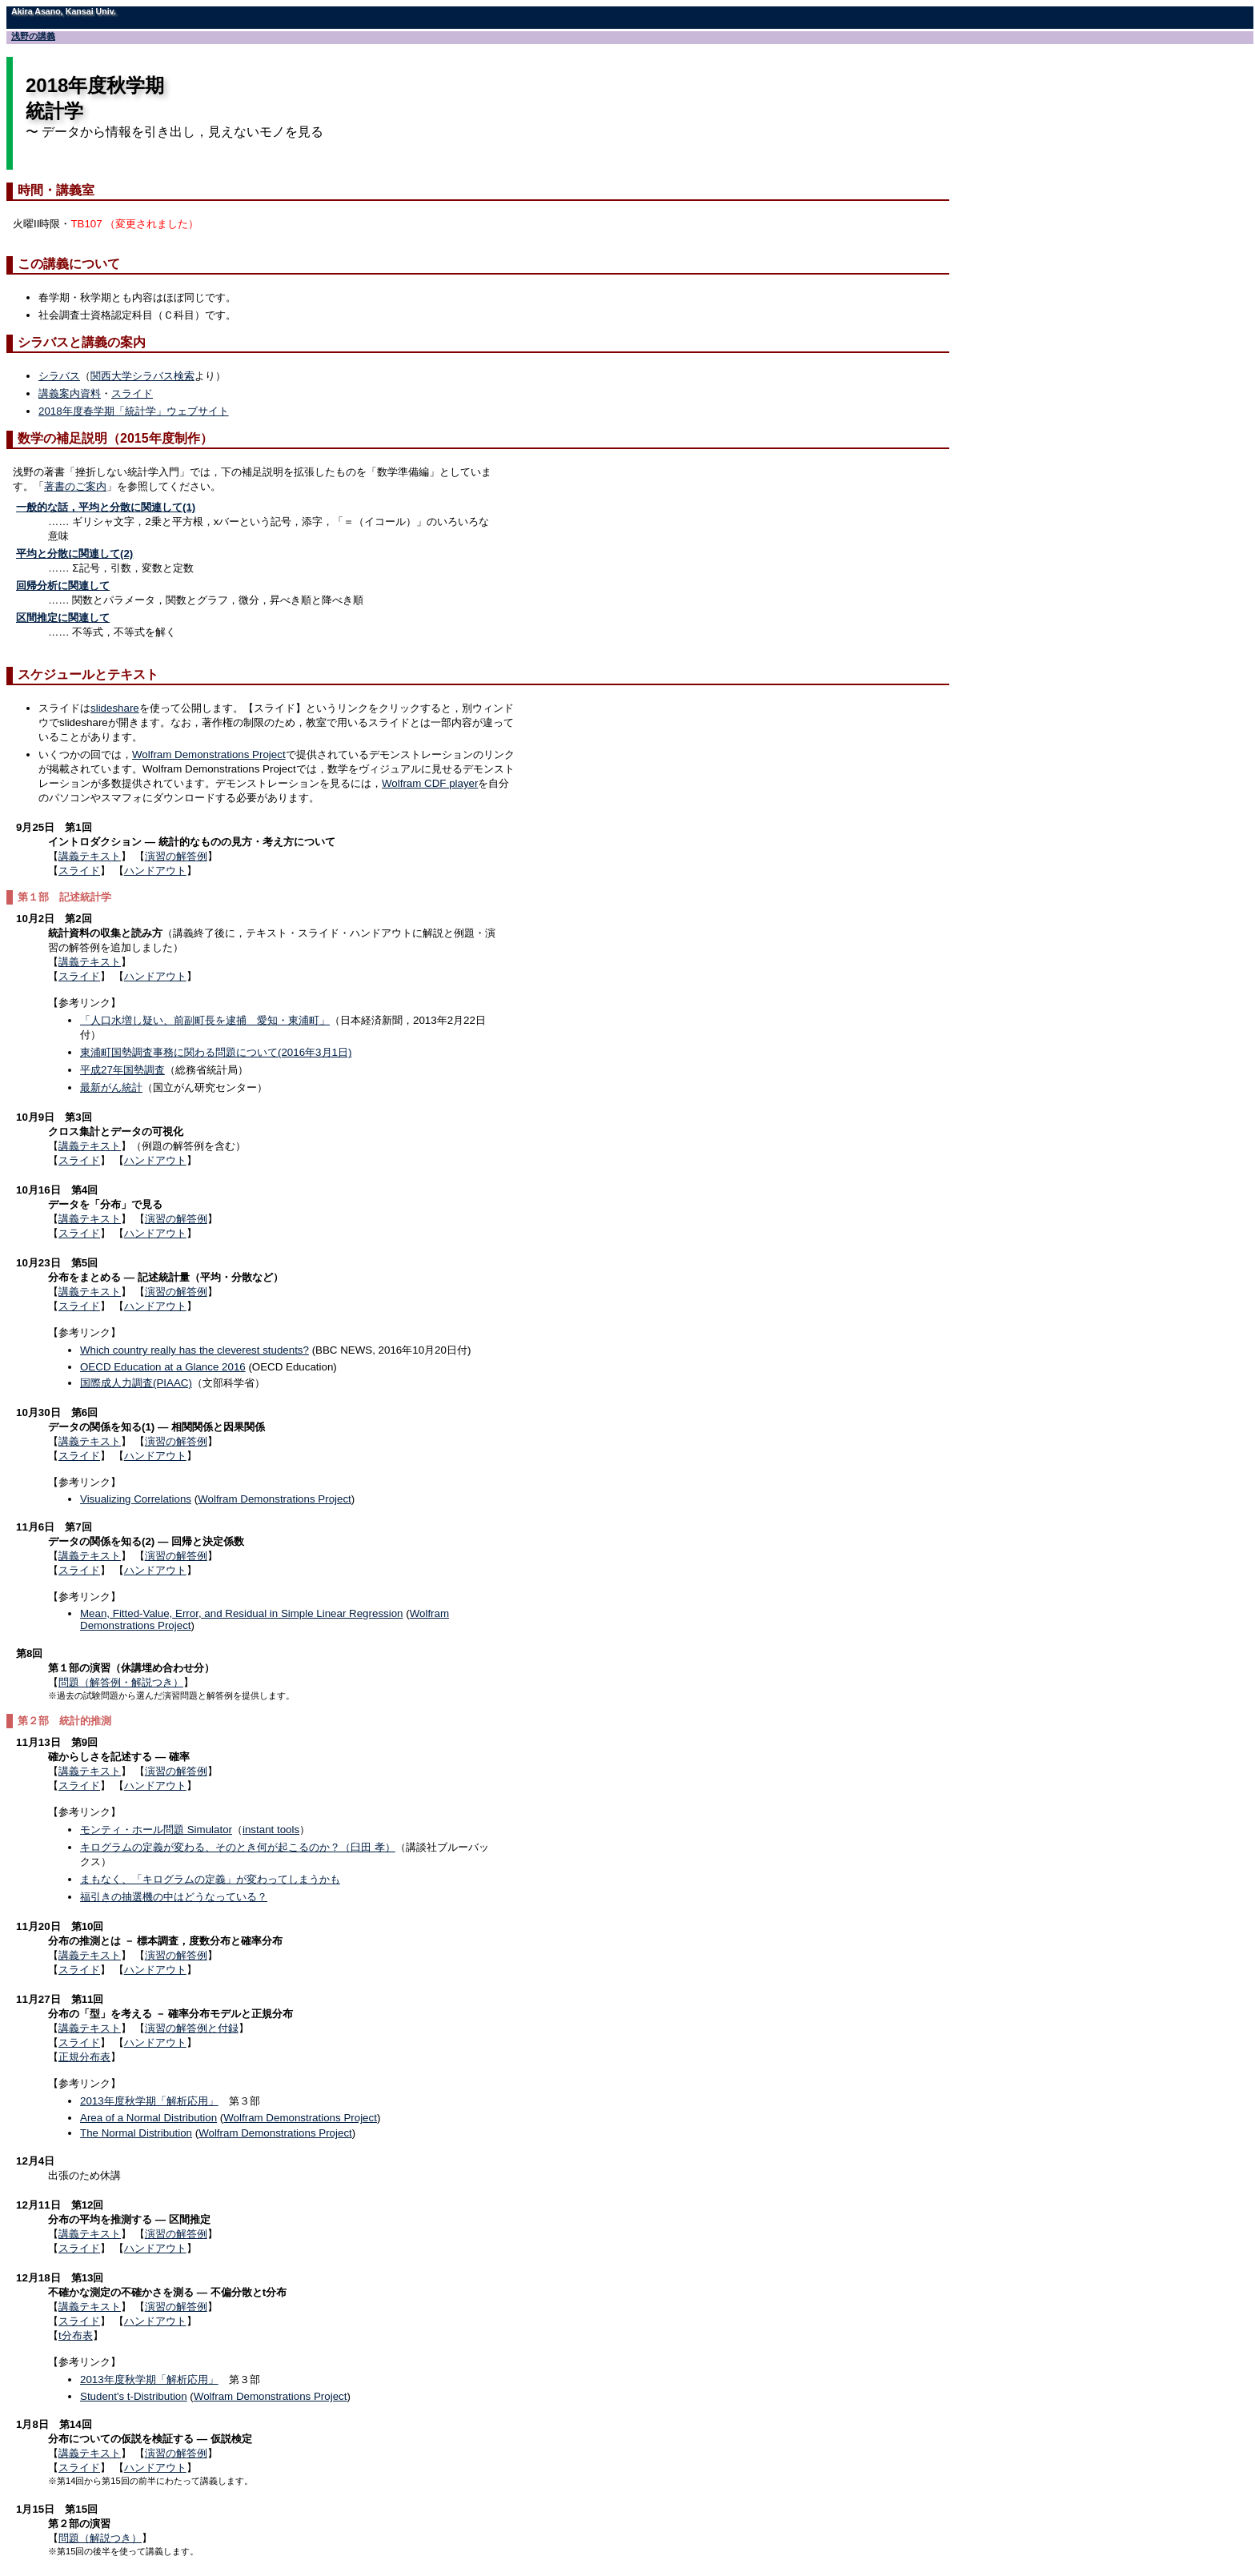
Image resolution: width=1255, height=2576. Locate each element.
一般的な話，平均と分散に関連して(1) (105, 507)
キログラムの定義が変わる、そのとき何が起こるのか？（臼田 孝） (237, 1847)
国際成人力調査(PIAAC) (136, 1383)
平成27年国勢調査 (122, 1070)
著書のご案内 (75, 486)
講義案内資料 (69, 393)
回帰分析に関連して (63, 586)
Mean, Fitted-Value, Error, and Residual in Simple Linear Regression (241, 1613)
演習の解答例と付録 (192, 2028)
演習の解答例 (176, 856)
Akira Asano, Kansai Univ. (63, 11)
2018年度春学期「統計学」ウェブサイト (133, 411)
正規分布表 (84, 2057)
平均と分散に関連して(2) (74, 554)
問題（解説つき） (100, 2538)
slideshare (114, 708)
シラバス (59, 376)
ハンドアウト (155, 871)
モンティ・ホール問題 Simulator (156, 1830)
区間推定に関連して (63, 618)
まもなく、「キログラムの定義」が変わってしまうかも (210, 1879)
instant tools (271, 1830)
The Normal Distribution (136, 2133)
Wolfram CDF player (430, 783)
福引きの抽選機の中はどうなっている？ (173, 1897)
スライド (132, 393)
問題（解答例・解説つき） (120, 1682)
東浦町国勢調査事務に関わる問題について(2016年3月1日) (215, 1052)
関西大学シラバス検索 (142, 376)
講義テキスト (89, 856)
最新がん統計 (111, 1087)
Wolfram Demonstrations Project (209, 754)
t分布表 (75, 2335)
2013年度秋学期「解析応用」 (149, 2101)
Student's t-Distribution (133, 2396)
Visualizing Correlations (135, 1499)
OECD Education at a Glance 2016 (163, 1367)
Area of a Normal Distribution (148, 2118)
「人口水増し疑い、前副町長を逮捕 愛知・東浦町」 (205, 1020)
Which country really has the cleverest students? (194, 1350)
